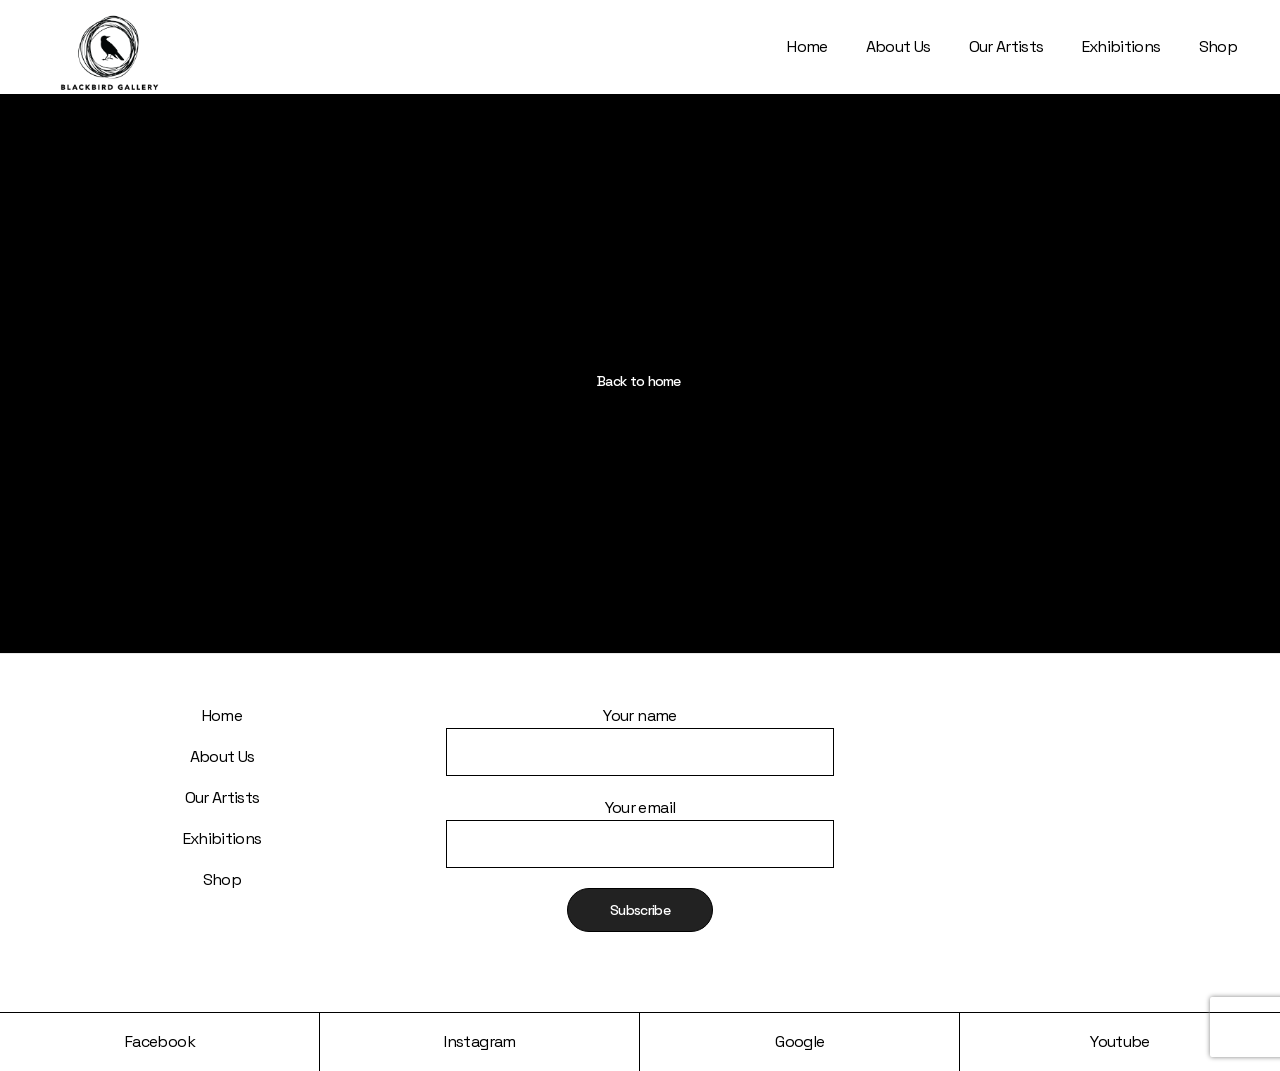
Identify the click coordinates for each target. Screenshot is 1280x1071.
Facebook (160, 1041)
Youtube (1120, 1041)
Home (222, 715)
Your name (640, 727)
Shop (222, 879)
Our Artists (222, 797)
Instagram (479, 1041)
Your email (640, 819)
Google (799, 1041)
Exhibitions (222, 838)
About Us (222, 756)
